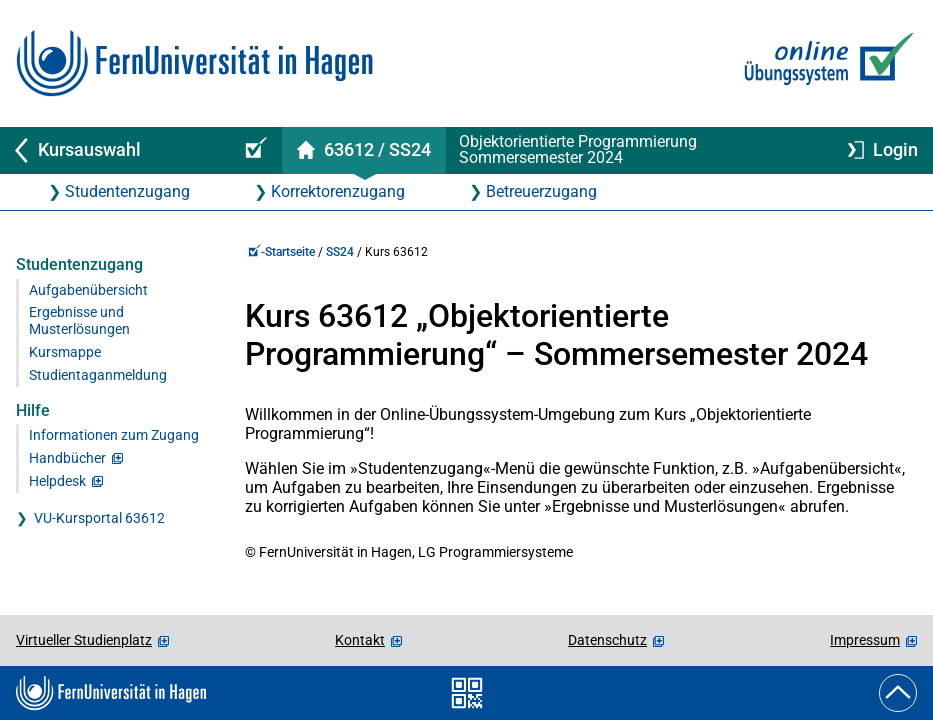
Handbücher (67, 458)
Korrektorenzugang (338, 191)
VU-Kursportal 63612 (99, 518)
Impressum (865, 640)
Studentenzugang (127, 191)
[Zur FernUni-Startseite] (194, 63)
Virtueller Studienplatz (84, 640)
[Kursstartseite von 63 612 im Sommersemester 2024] (363, 150)
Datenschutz (607, 640)
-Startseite (281, 252)
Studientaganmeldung (98, 375)
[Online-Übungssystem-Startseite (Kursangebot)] (253, 150)
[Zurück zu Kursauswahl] (112, 150)
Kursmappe (65, 352)
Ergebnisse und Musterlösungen (79, 321)
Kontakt (360, 640)
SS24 (340, 252)
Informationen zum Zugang (114, 435)
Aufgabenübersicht (88, 290)
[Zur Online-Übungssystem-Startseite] (824, 63)
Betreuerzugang (541, 191)
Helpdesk (57, 481)
